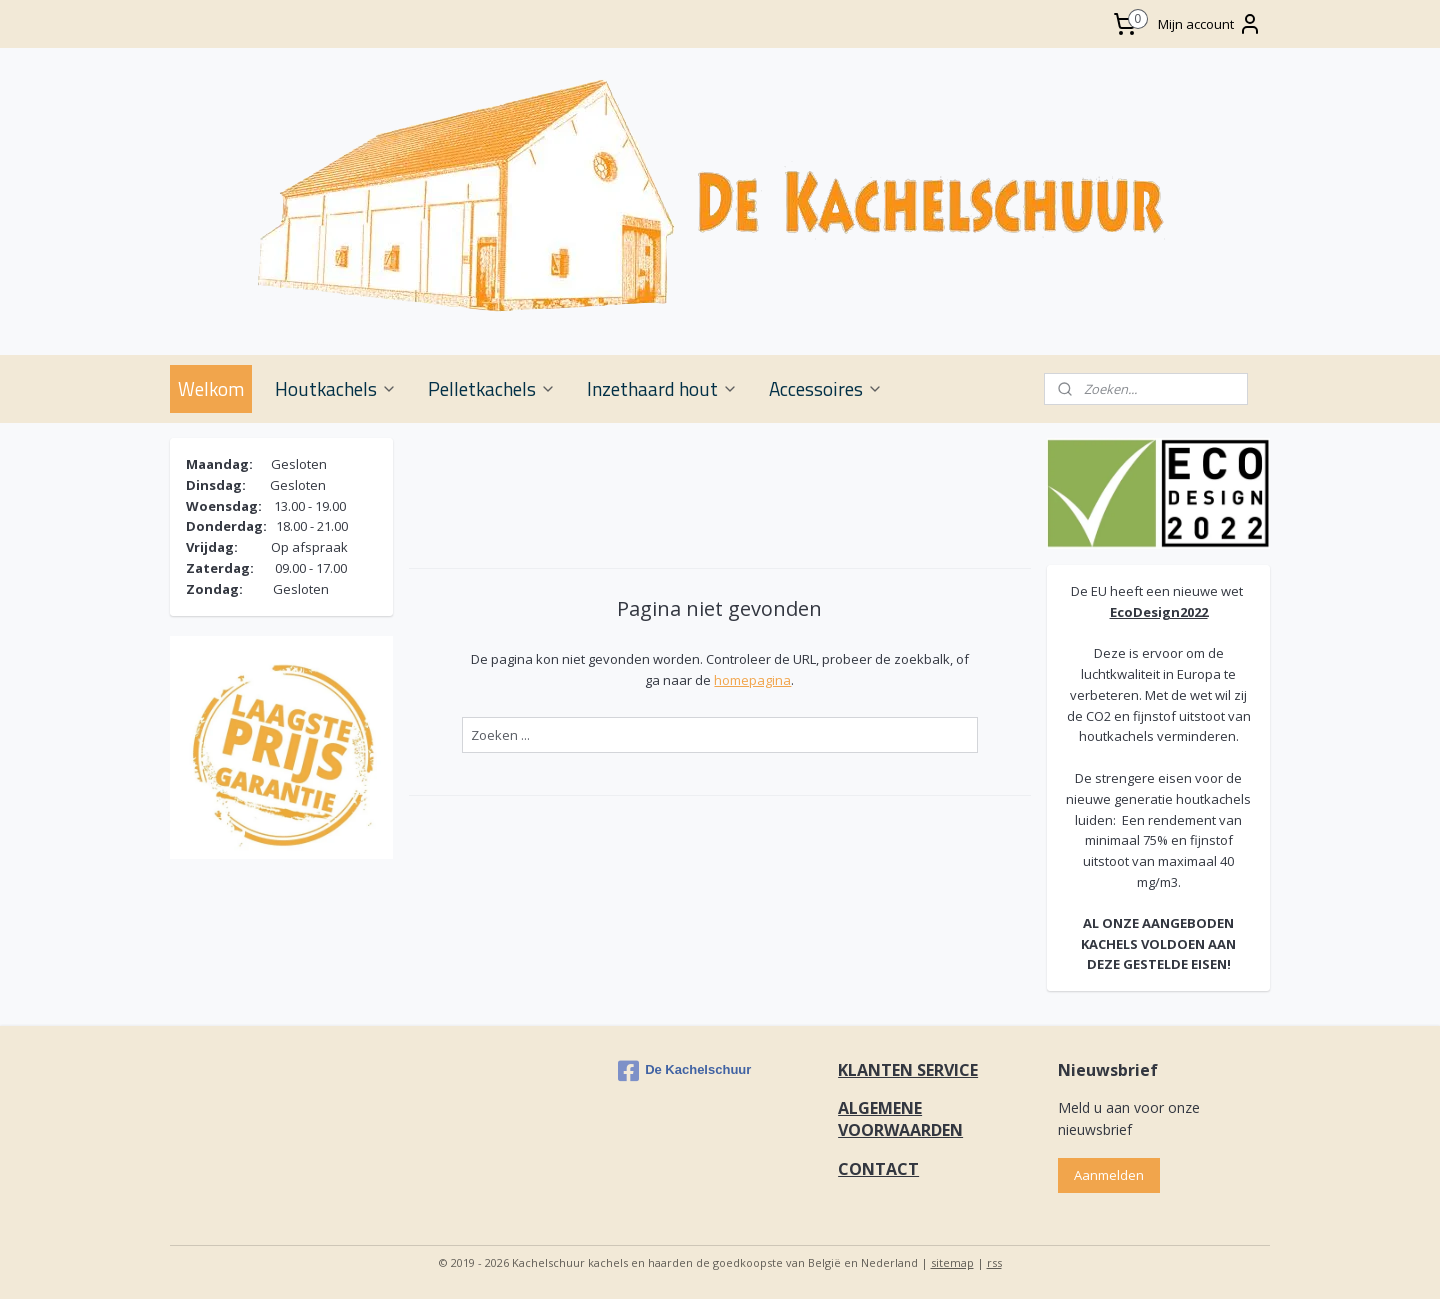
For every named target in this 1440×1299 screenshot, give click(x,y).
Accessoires (826, 388)
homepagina (752, 680)
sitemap (952, 1262)
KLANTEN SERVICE (908, 1070)
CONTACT (878, 1169)
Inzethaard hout (662, 388)
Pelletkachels (492, 388)
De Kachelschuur (684, 1071)
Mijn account (1210, 24)
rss (994, 1262)
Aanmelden (1109, 1175)
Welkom (211, 388)
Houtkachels (336, 388)
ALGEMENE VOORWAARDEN (900, 1119)
